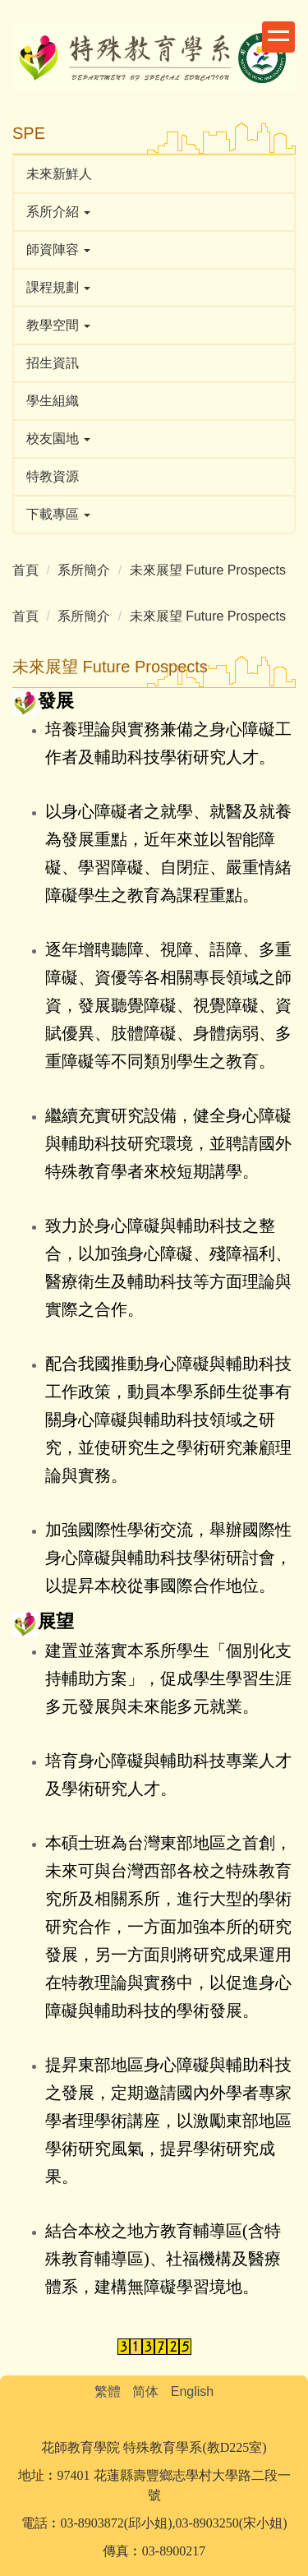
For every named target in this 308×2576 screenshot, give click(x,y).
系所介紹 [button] (58, 212)
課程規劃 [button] (58, 287)
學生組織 (52, 401)
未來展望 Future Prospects (208, 570)
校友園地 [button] (58, 438)
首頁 (25, 570)
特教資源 (52, 476)
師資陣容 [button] (58, 249)
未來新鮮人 (59, 174)
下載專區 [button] (58, 514)
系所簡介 (83, 570)
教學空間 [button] (58, 325)
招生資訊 (52, 363)
